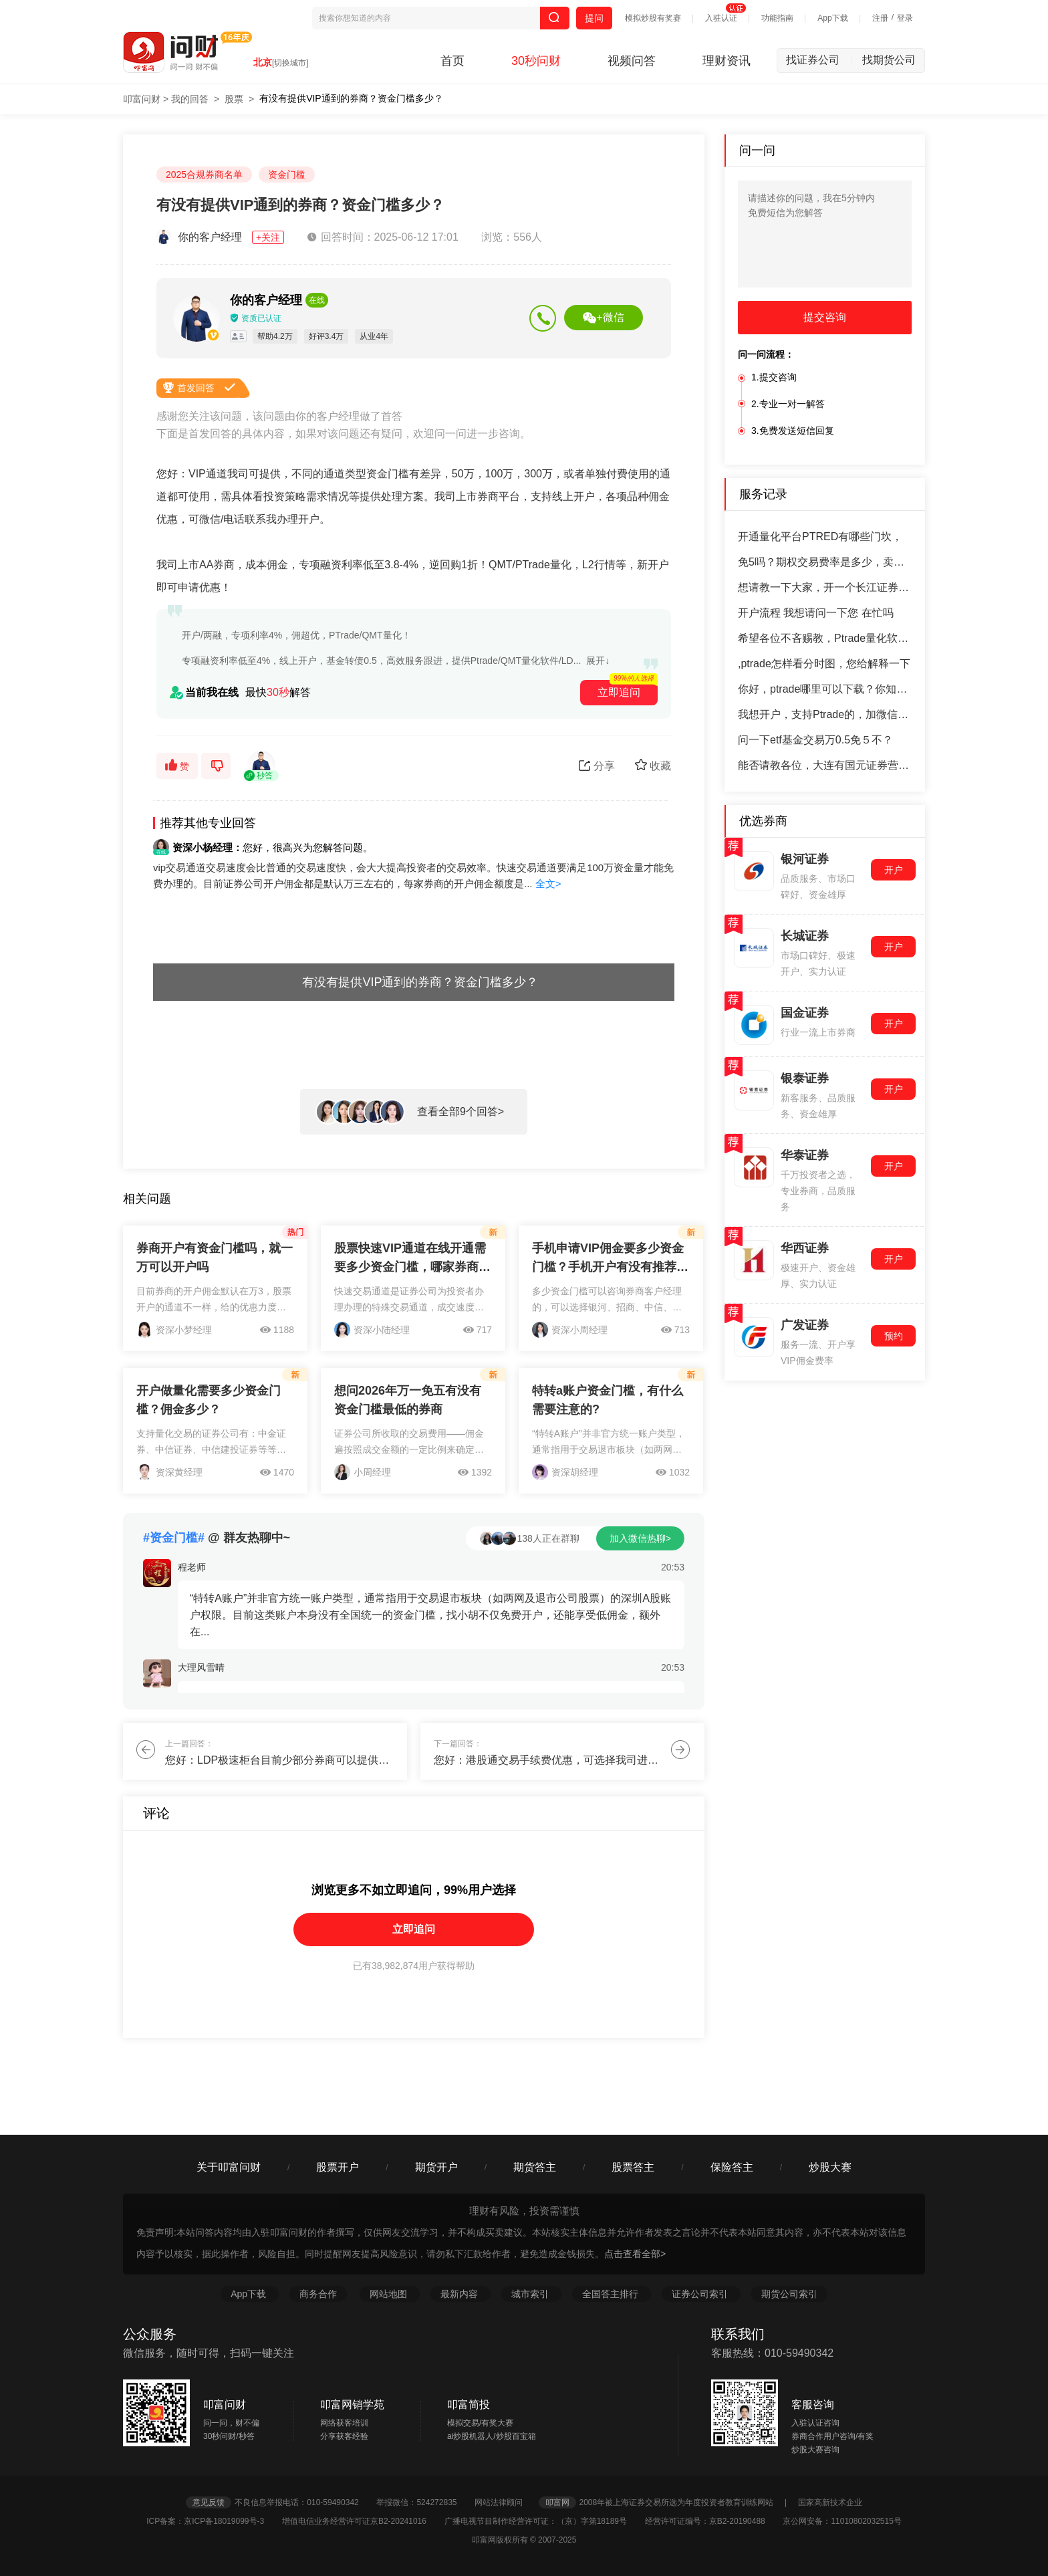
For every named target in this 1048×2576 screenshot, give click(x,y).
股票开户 (337, 2167)
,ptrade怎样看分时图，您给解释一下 (824, 663)
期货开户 (436, 2167)
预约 (893, 1335)
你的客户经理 (221, 237)
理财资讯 (726, 61)
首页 (452, 61)
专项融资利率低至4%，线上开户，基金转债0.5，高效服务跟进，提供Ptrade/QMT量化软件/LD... (381, 660)
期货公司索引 (789, 2294)
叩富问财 (141, 99)
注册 (880, 18)
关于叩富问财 (228, 2167)
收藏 (653, 765)
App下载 (832, 18)
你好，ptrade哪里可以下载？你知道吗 (825, 689)
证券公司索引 (701, 2294)
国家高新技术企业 (830, 2502)
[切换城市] (290, 63)
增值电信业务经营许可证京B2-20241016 (362, 2521)
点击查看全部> (635, 2253)
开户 (893, 869)
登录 (905, 18)
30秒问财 (536, 61)
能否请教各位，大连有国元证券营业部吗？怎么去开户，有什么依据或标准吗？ (825, 765)
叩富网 (557, 2502)
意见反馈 (208, 2502)
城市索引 (531, 2294)
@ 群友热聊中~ (216, 1537)
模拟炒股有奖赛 (653, 18)
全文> (548, 883)
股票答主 (633, 2167)
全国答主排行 (611, 2294)
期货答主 (534, 2167)
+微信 (603, 318)
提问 (594, 18)
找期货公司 (889, 60)
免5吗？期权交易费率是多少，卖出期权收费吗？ (825, 562)
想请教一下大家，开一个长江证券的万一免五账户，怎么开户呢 (825, 587)
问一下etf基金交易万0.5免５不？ (815, 739)
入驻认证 (721, 18)
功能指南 (777, 18)
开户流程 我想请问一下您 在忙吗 (816, 612)
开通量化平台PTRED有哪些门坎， (820, 536)
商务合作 (318, 2294)
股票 (234, 99)
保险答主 (731, 2167)
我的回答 (190, 99)
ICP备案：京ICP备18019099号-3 (212, 2521)
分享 (597, 766)
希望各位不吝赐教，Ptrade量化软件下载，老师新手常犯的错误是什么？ (825, 638)
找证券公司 (819, 60)
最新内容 (460, 2294)
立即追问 (413, 1929)
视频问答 (632, 61)
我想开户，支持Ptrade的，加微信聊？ (825, 714)
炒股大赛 (830, 2167)
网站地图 (390, 2294)
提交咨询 (824, 317)
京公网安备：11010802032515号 (842, 2521)
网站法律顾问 (505, 2502)
